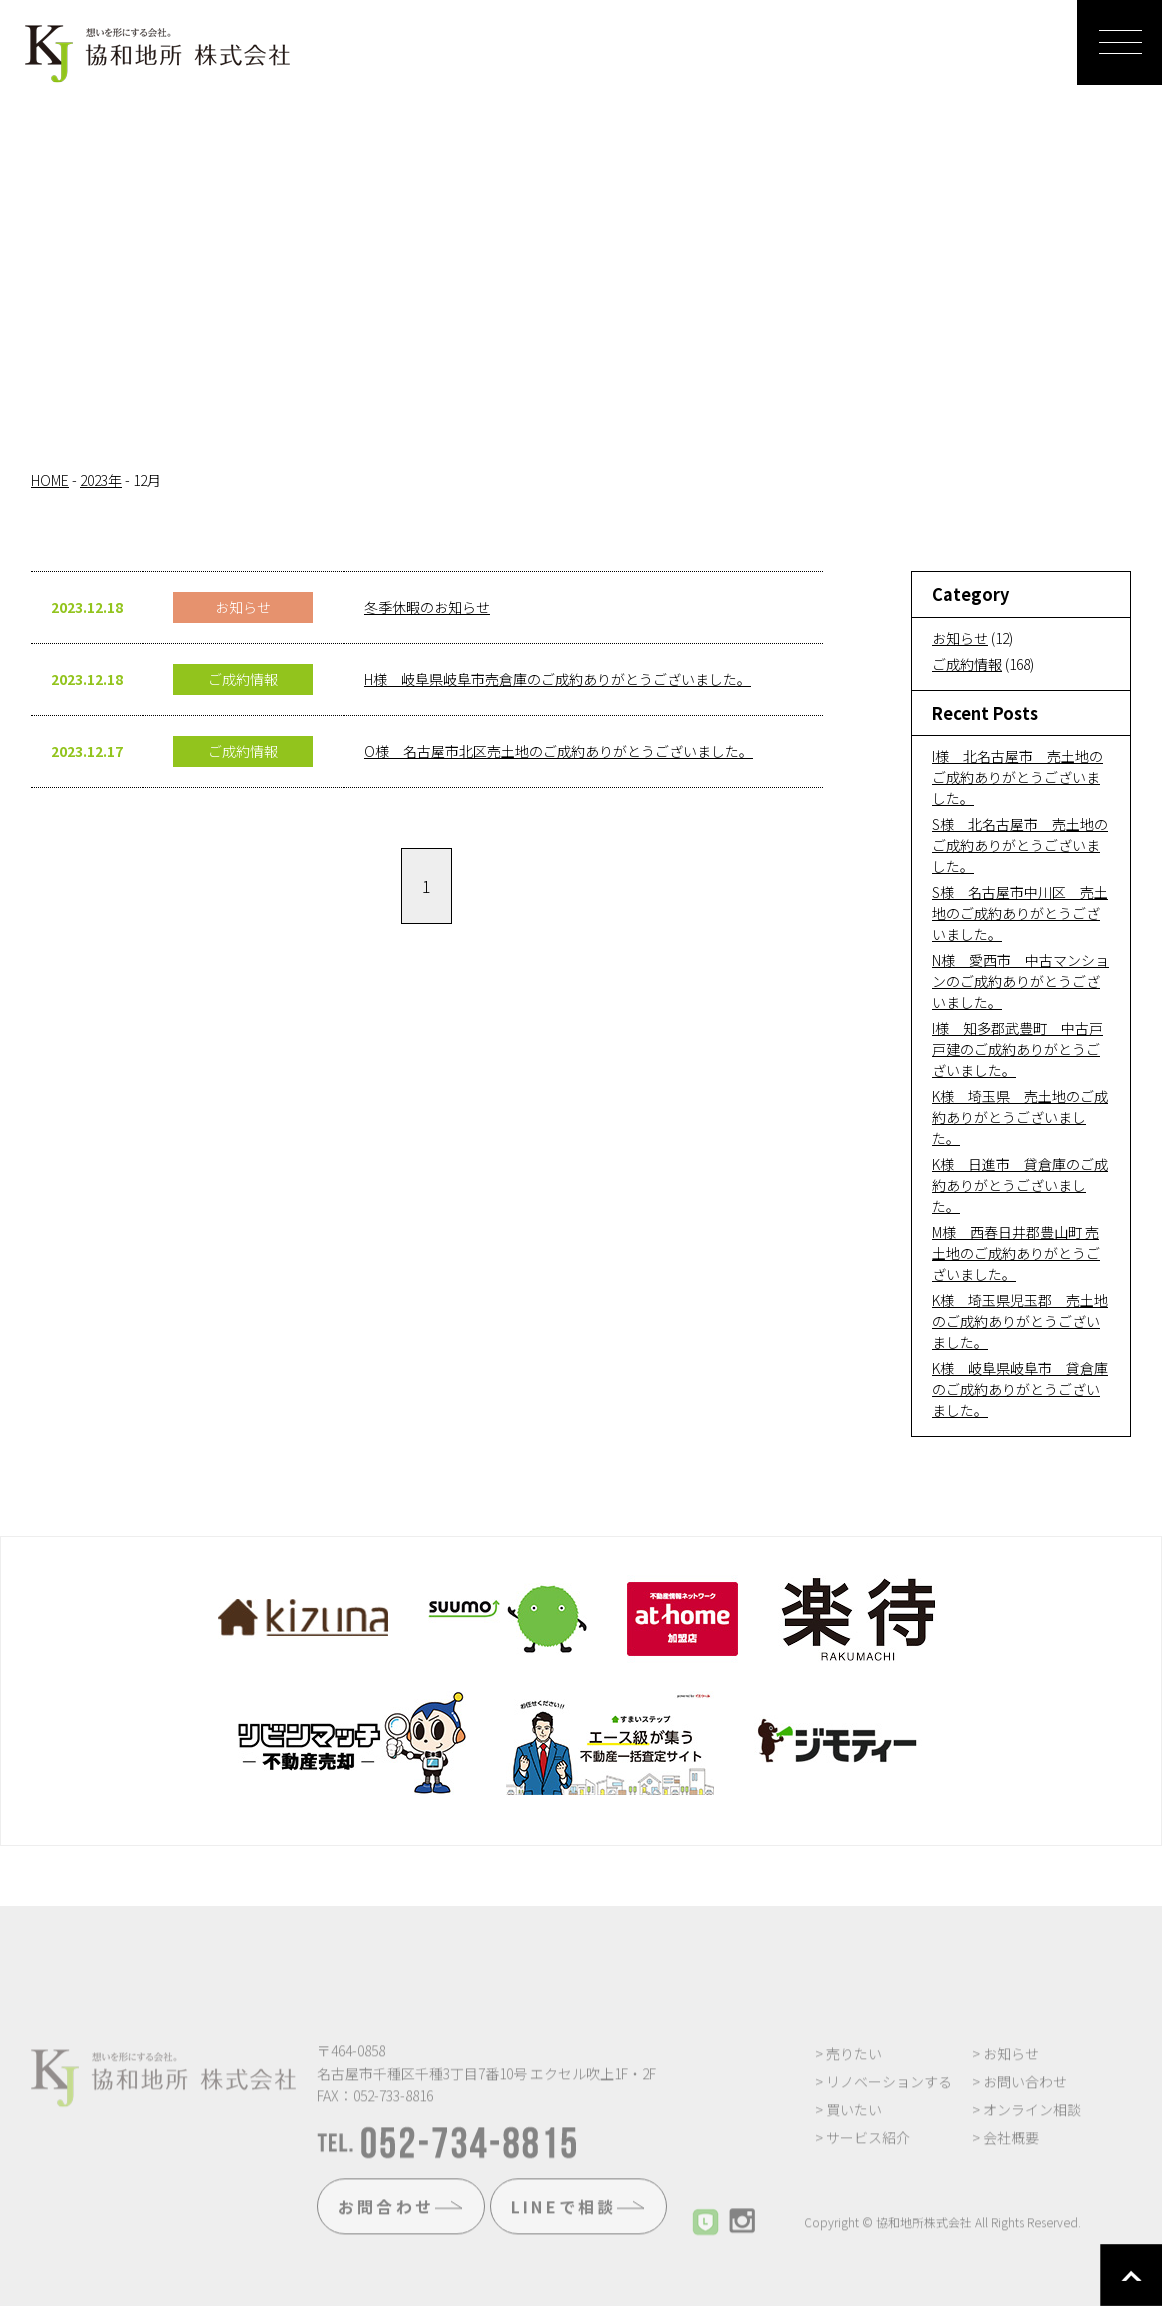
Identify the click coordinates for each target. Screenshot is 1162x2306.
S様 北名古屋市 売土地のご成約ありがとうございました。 (1020, 845)
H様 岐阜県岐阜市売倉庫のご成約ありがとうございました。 (557, 679)
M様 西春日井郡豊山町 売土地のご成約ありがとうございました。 (1016, 1253)
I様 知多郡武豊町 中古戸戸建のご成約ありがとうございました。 (1017, 1049)
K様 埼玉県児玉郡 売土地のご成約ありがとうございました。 (1020, 1321)
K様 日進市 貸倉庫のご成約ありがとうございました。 (1020, 1185)
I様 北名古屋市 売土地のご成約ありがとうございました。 (1017, 777)
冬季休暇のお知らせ (427, 607)
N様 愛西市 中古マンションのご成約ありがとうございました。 (1020, 981)
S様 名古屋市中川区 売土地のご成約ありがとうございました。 (1020, 913)
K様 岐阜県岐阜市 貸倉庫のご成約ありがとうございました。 (1020, 1389)
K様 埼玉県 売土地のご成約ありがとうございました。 (1020, 1117)
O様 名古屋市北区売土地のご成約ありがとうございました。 (558, 751)
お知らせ (960, 638)
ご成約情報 (967, 664)
